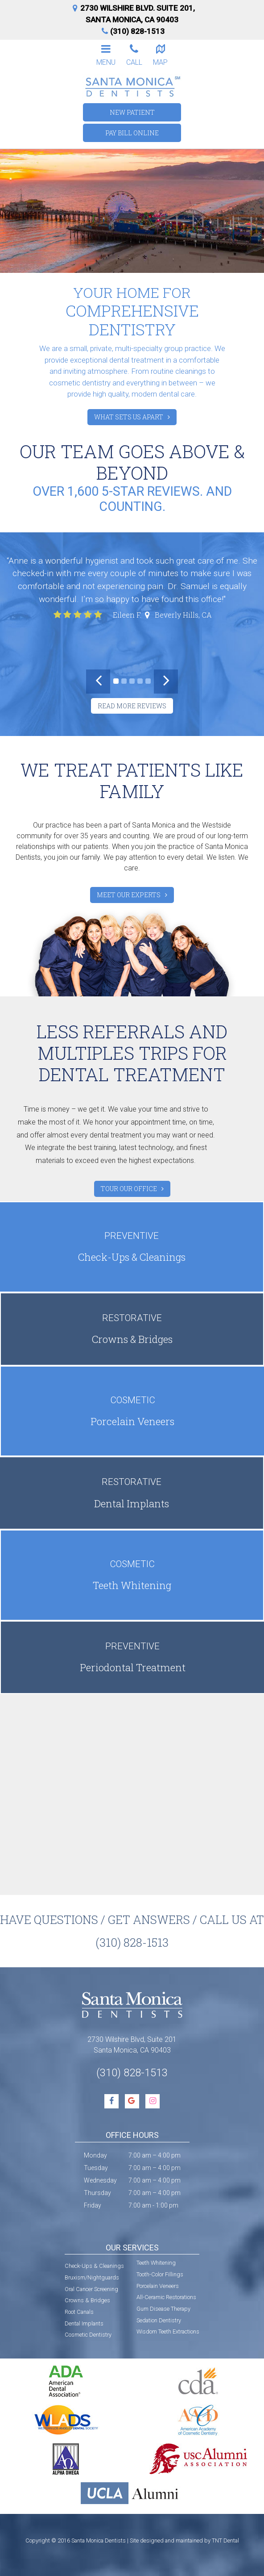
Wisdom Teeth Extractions (167, 2331)
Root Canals (79, 2311)
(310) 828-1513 (132, 31)
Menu (106, 54)
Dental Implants (131, 1492)
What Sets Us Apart (128, 417)
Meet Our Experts (129, 895)
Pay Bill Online (132, 133)
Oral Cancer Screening (91, 2289)
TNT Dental (225, 2540)
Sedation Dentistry (158, 2320)
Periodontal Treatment (132, 1656)
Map (160, 54)
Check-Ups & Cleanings (131, 1246)
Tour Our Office (129, 1188)
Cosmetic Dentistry (88, 2334)
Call (134, 54)
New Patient (132, 112)
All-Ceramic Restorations (166, 2297)
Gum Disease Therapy (163, 2308)
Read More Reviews (132, 706)
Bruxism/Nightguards (92, 2277)
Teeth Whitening (132, 1574)
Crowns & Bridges (132, 1328)
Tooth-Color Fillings (159, 2274)
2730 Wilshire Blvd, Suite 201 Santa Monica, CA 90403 (132, 2044)
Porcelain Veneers (132, 1410)
